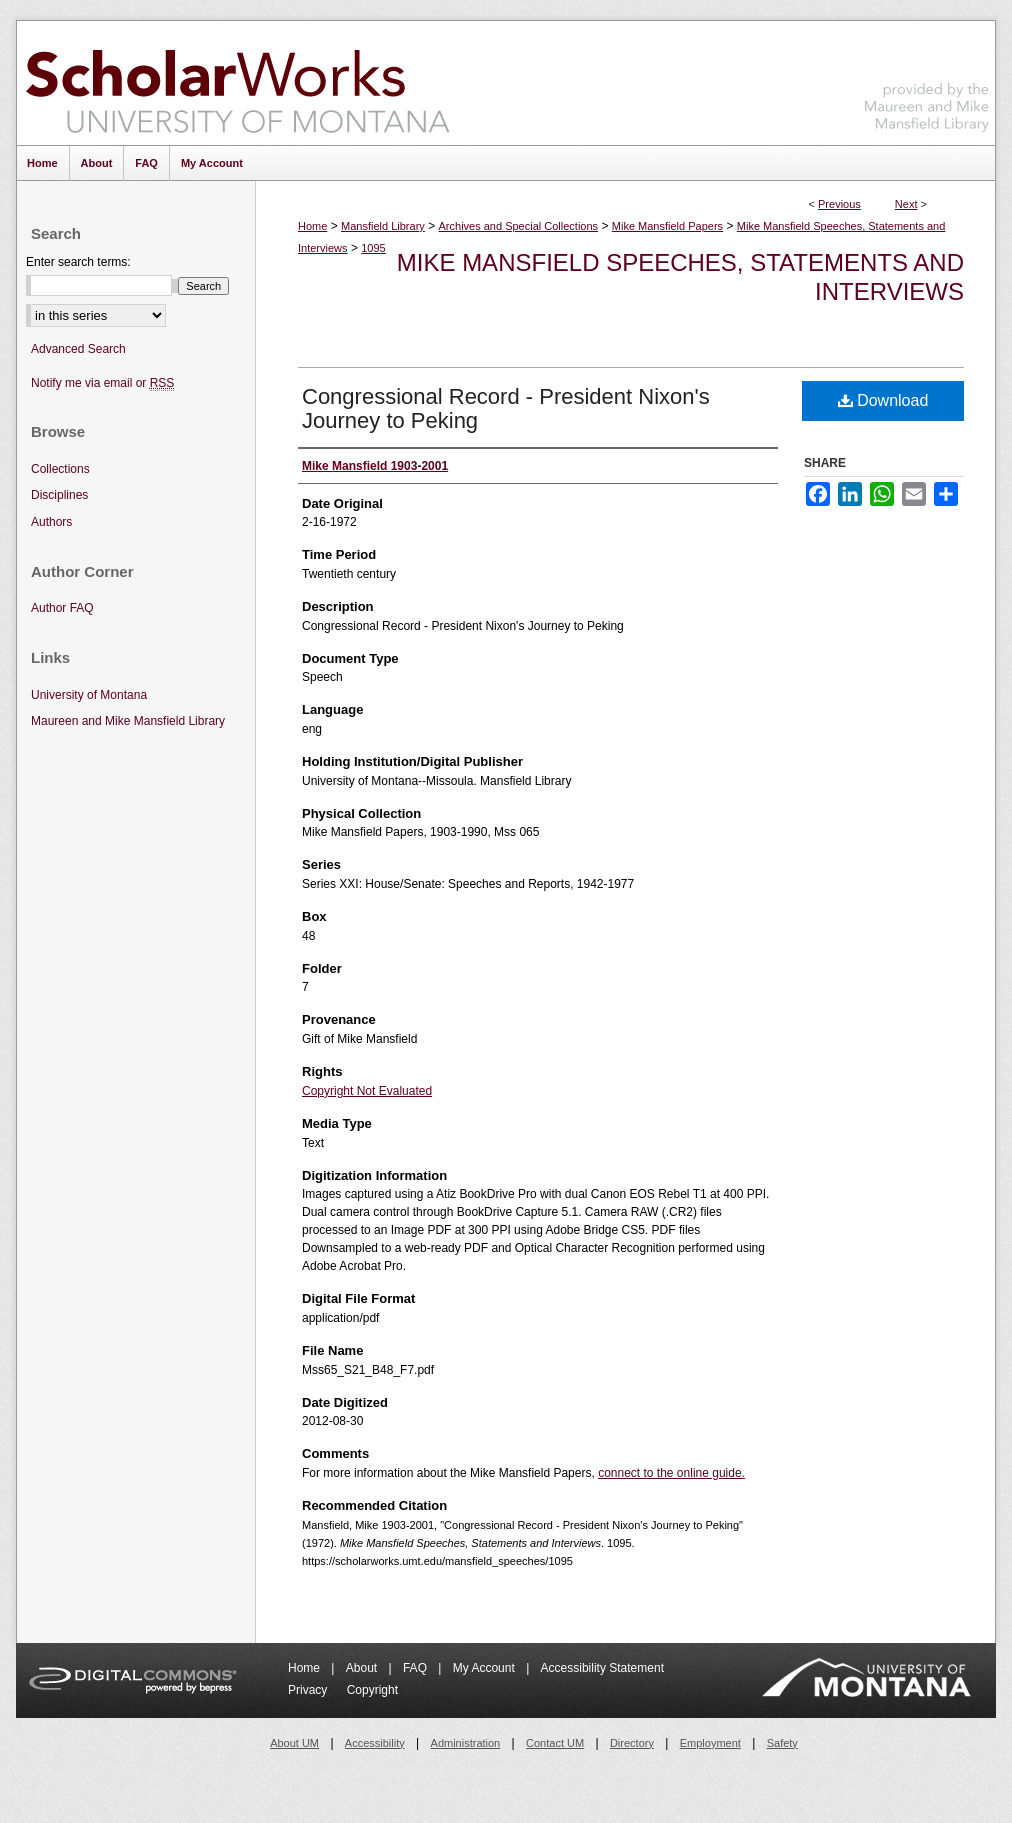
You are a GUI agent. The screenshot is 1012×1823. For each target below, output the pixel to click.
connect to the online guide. (671, 1473)
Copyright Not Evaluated (367, 1091)
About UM (294, 1743)
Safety (782, 1743)
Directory (632, 1743)
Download (883, 400)
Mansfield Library (383, 226)
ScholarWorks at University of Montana (237, 83)
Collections (60, 469)
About (363, 1668)
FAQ (416, 1668)
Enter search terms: (78, 262)
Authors (51, 522)
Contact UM (555, 1743)
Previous (839, 204)
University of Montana (89, 695)
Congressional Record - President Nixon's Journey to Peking (506, 408)
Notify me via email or (102, 383)
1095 (373, 248)
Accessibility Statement (602, 1668)
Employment (710, 1743)
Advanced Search (78, 349)
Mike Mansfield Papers (667, 226)
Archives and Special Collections (519, 226)
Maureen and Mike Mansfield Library (927, 79)
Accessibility (375, 1743)
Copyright (372, 1690)
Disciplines (59, 495)
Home (312, 226)
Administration (466, 1743)
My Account (485, 1668)
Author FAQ (62, 608)
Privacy (309, 1690)
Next (906, 204)
